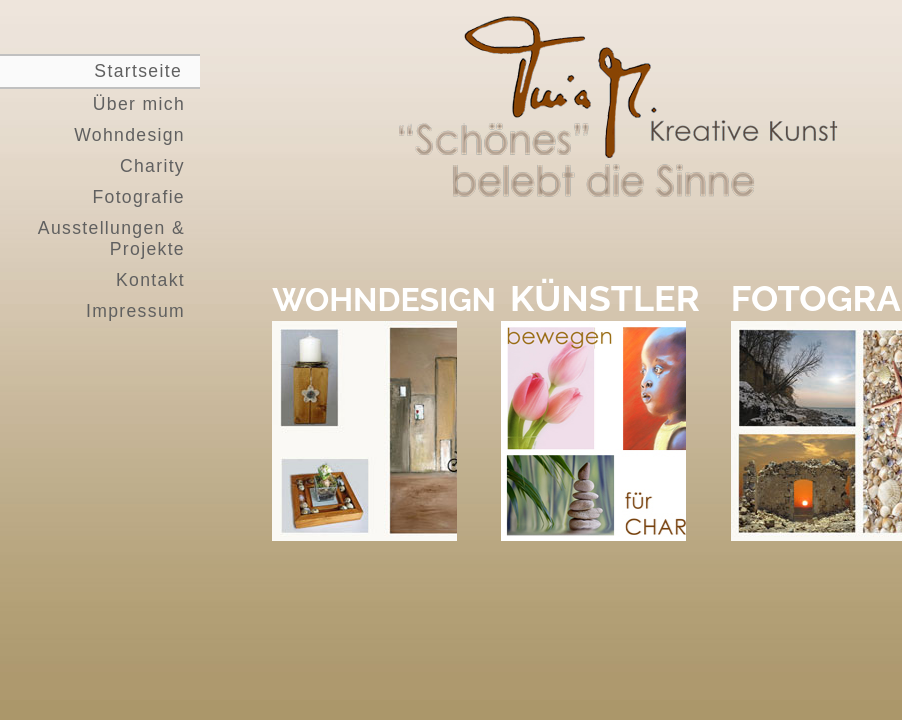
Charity (152, 166)
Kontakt (150, 280)
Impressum (135, 311)
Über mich (139, 104)
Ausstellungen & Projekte (111, 238)
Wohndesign (129, 135)
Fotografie (138, 197)
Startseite (138, 71)
